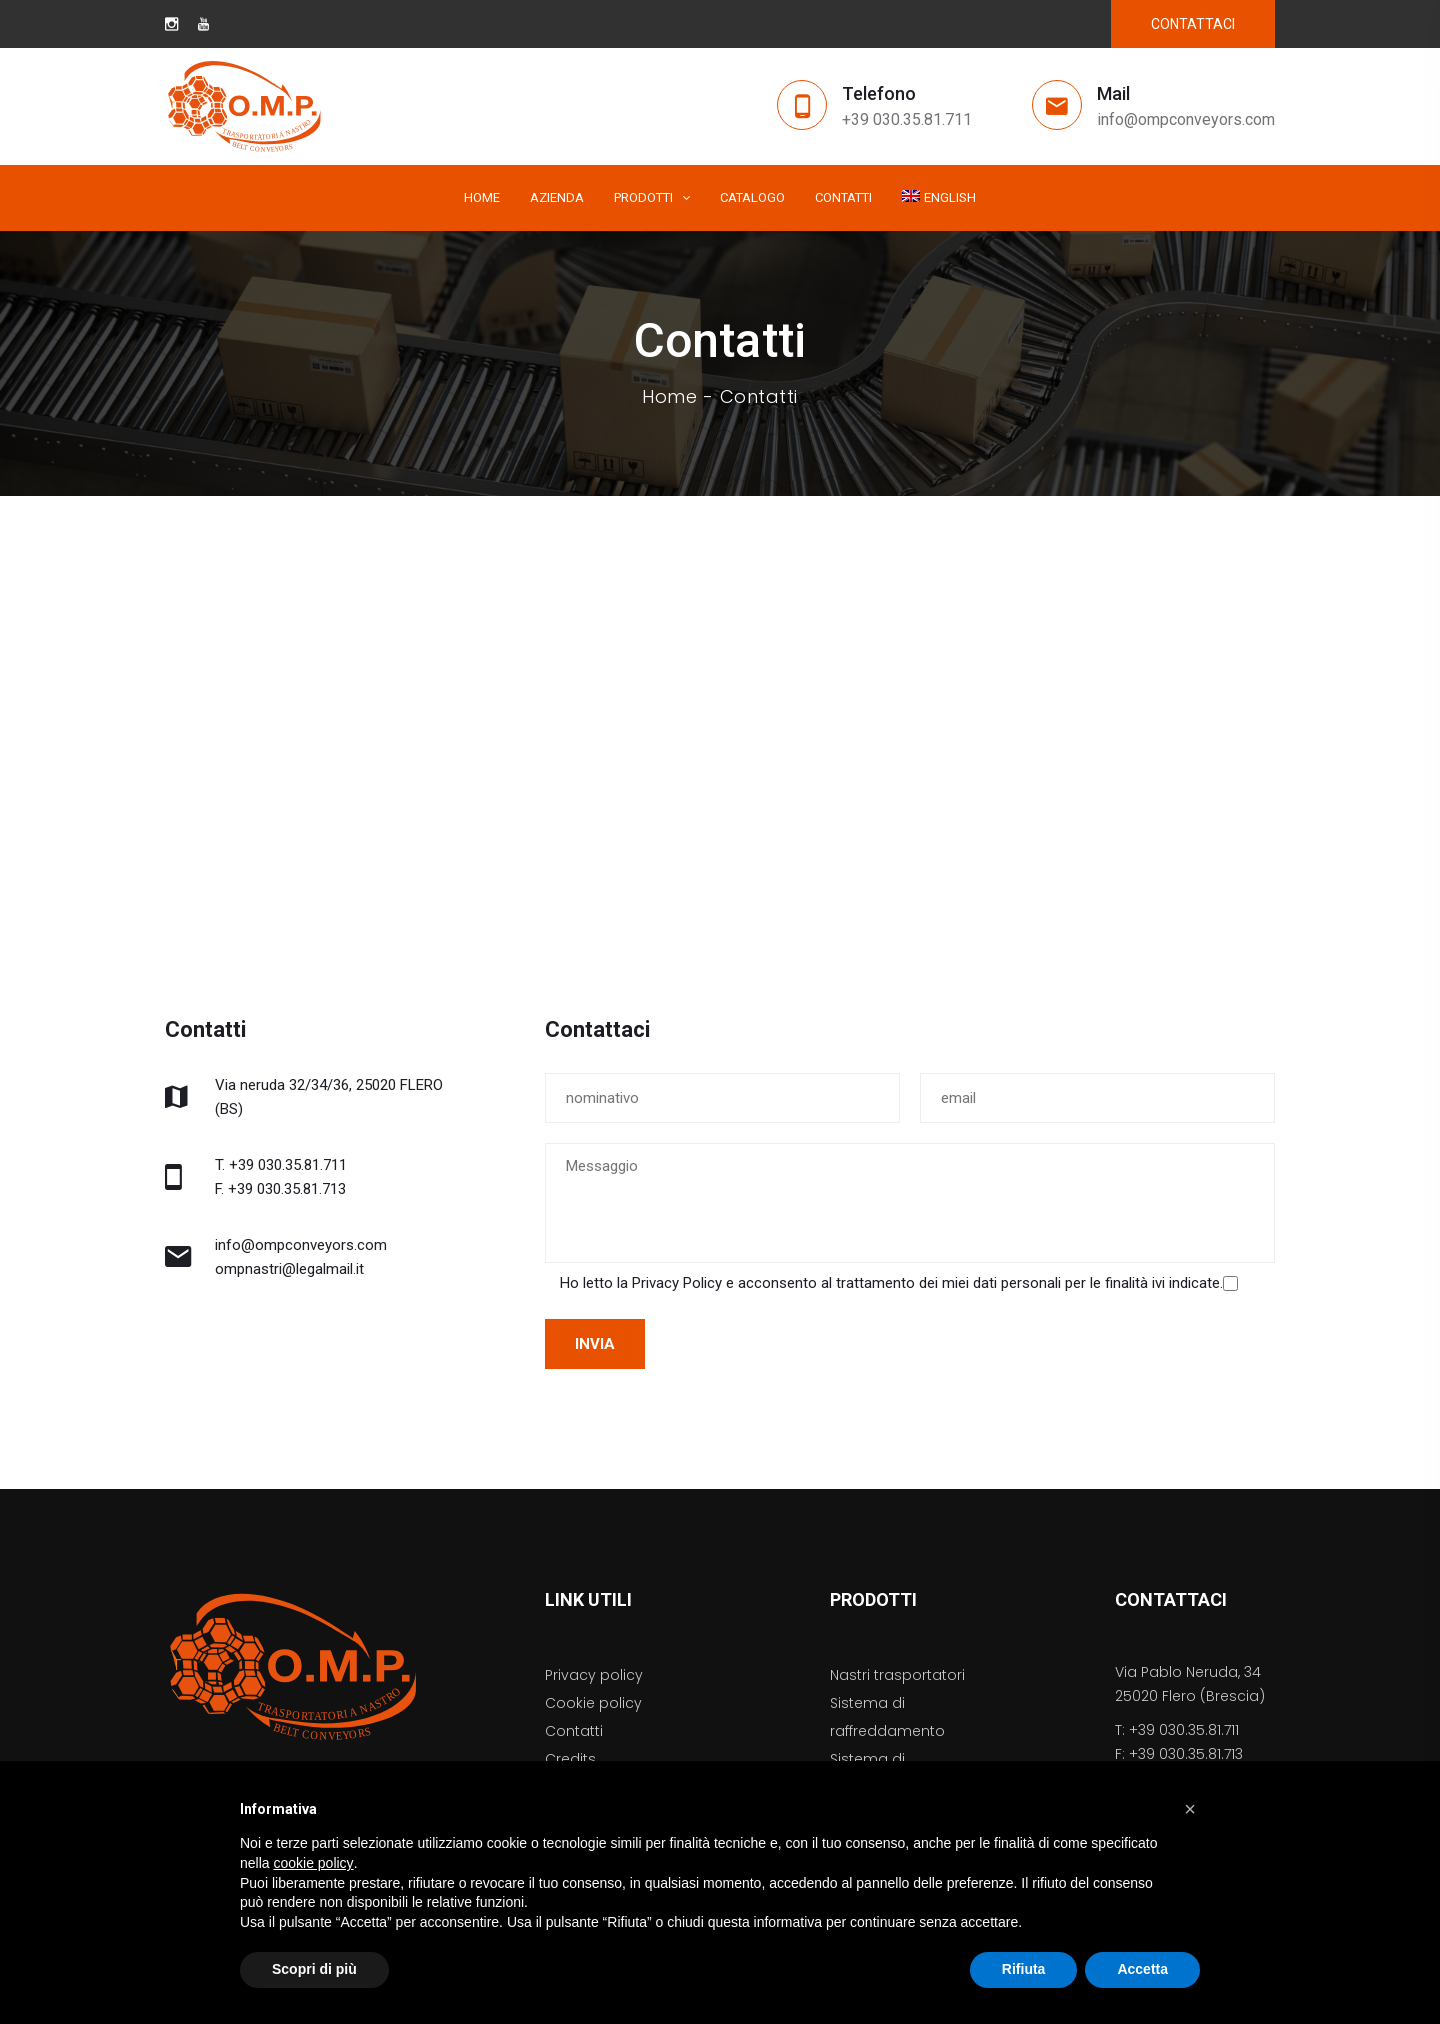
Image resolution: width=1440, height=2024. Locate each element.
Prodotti (643, 197)
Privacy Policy (677, 1283)
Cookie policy (593, 1703)
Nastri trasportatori (897, 1675)
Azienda (557, 197)
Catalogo (752, 197)
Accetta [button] (1142, 1969)
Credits (570, 1759)
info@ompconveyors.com (1186, 119)
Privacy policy (594, 1675)
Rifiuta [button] (1024, 1969)
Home (482, 197)
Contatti (843, 197)
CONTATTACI (1193, 24)
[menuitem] (939, 198)
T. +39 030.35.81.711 (281, 1165)
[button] (1190, 1809)
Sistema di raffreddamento (887, 1717)
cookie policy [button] (313, 1863)
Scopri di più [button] (314, 1969)
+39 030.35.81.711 (907, 119)
